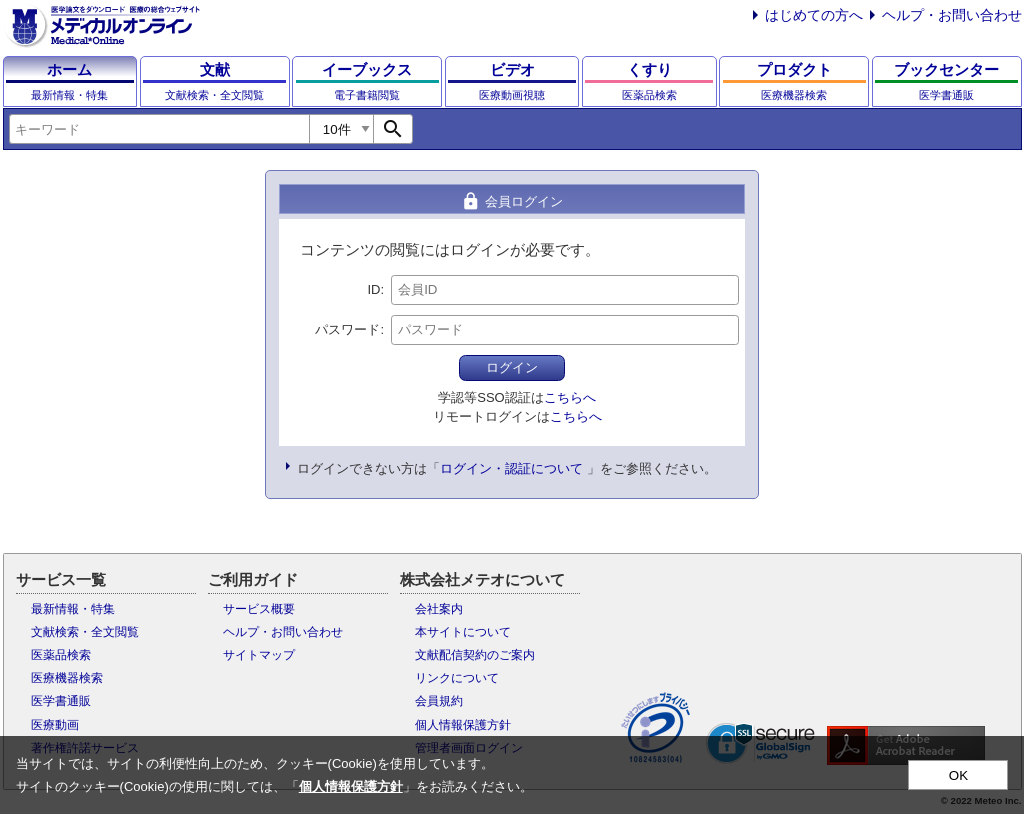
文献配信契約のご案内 (475, 655)
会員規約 (439, 701)
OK (958, 775)
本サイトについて (463, 632)
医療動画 (55, 725)
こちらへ (570, 397)
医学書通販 (61, 701)
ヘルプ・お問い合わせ (952, 15)
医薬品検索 (61, 655)
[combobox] (159, 129)
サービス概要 (259, 609)
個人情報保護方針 (463, 725)
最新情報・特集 (73, 609)
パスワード (347, 329)
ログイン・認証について (511, 468)
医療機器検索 (67, 678)
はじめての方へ (814, 15)
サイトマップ (259, 655)
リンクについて (457, 678)
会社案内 (439, 609)
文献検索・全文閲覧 (85, 632)
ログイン (512, 367)
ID (373, 289)
